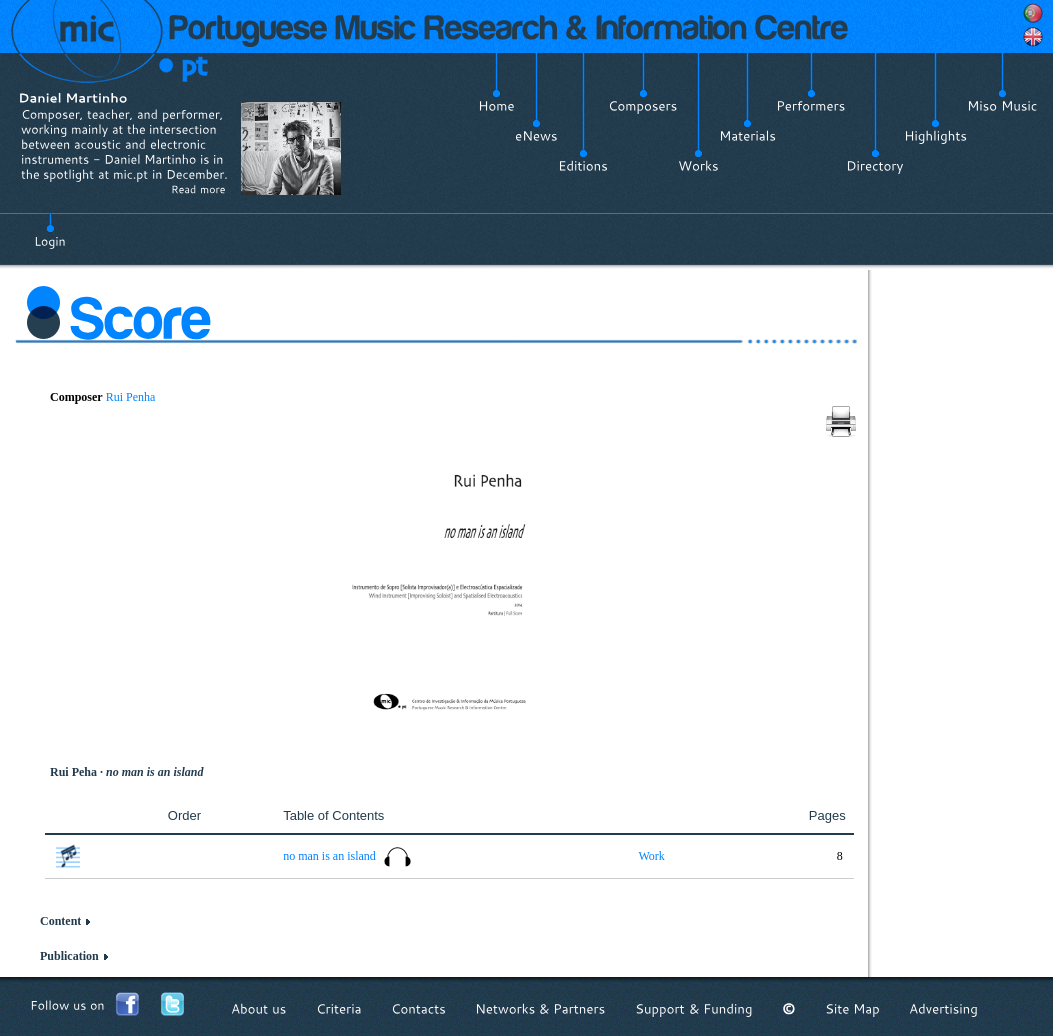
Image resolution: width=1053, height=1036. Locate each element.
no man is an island (331, 856)
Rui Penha (131, 397)
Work (651, 856)
